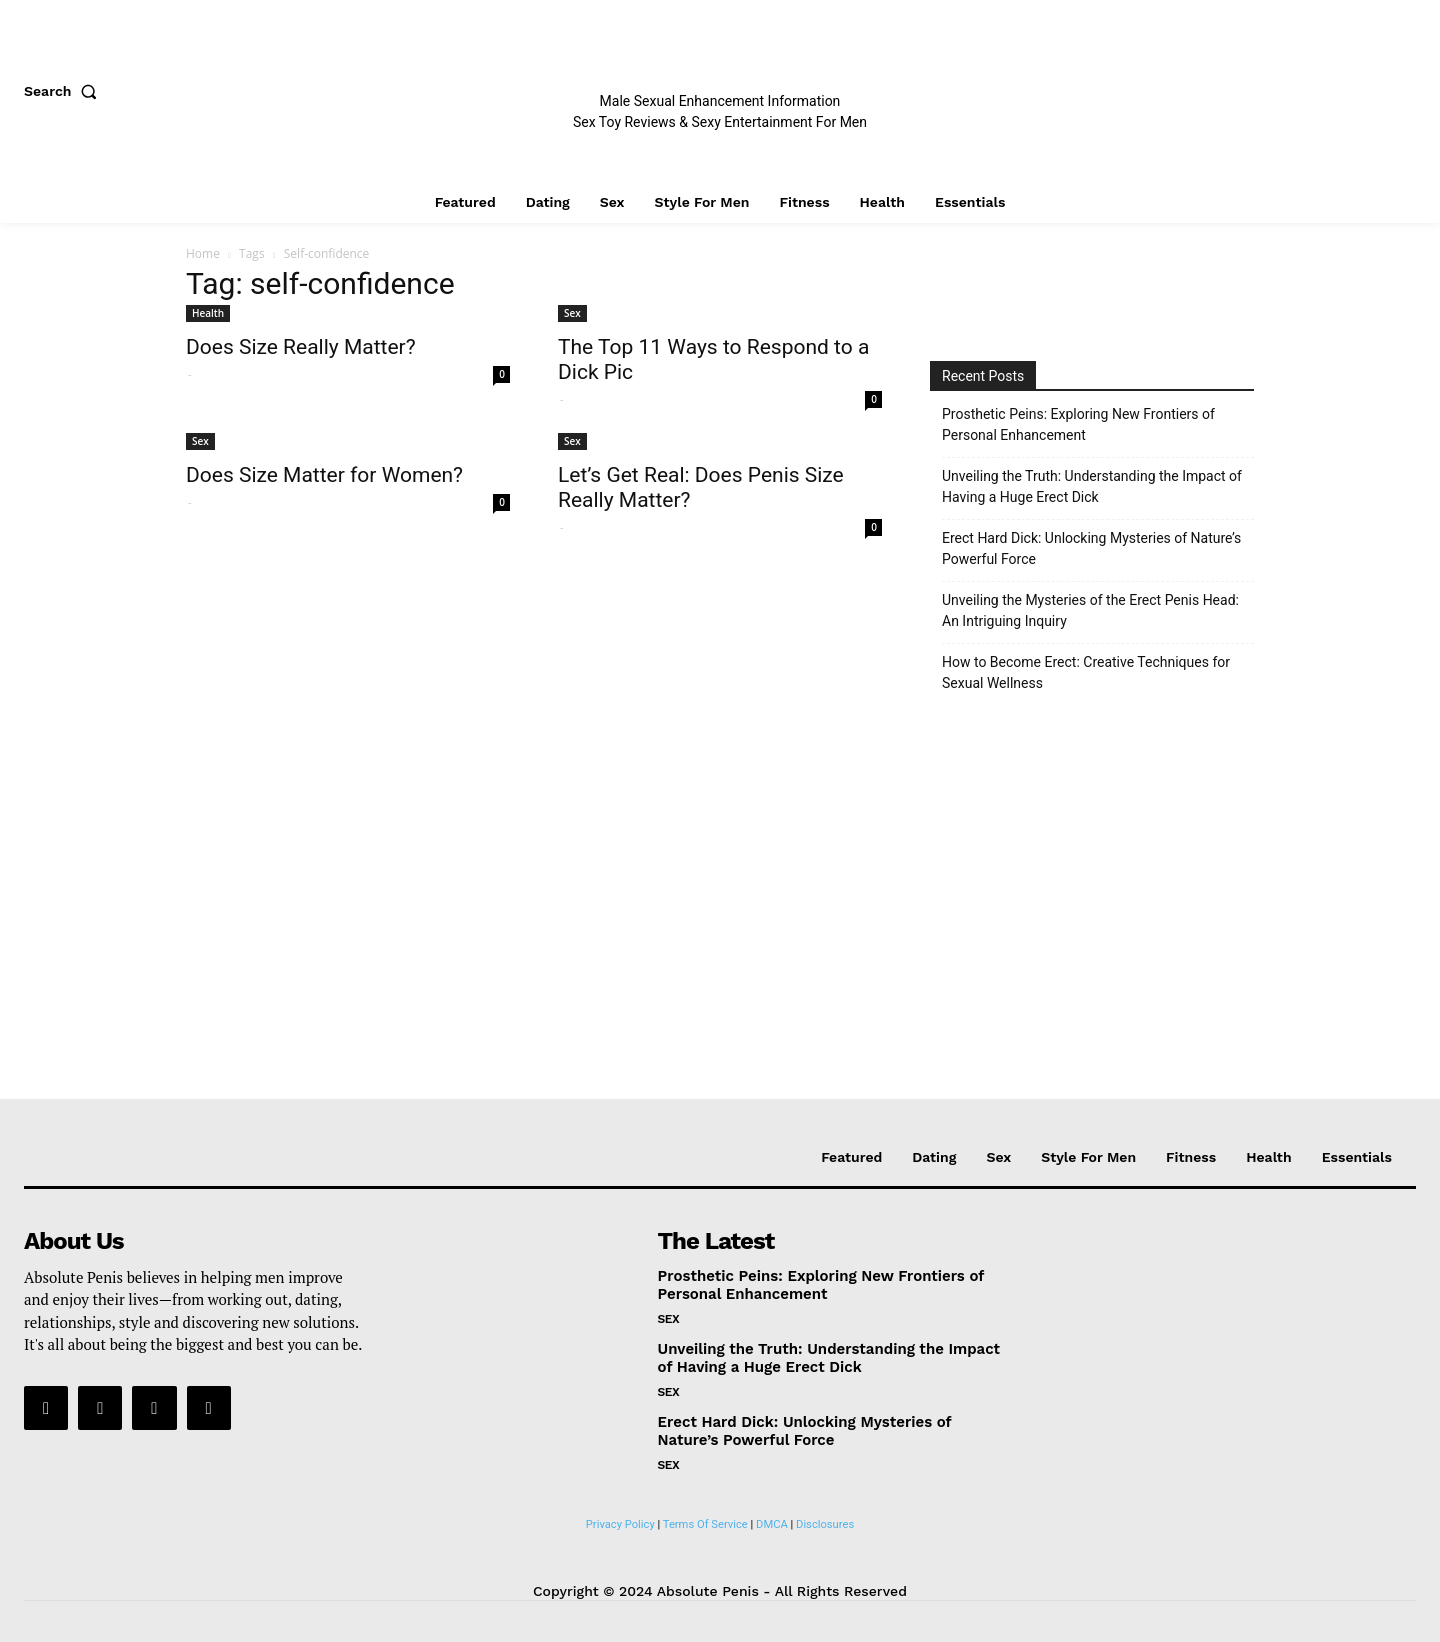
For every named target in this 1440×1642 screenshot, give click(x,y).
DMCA (772, 1524)
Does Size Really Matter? (301, 347)
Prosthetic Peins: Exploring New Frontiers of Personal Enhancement (1078, 424)
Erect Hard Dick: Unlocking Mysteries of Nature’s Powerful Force (1091, 548)
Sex (572, 313)
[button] (65, 91)
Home (203, 253)
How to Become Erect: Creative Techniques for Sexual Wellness (1086, 672)
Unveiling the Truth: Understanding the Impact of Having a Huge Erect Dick (1092, 486)
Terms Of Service (705, 1524)
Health (208, 313)
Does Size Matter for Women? (324, 475)
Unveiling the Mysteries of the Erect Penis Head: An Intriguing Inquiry (1090, 610)
